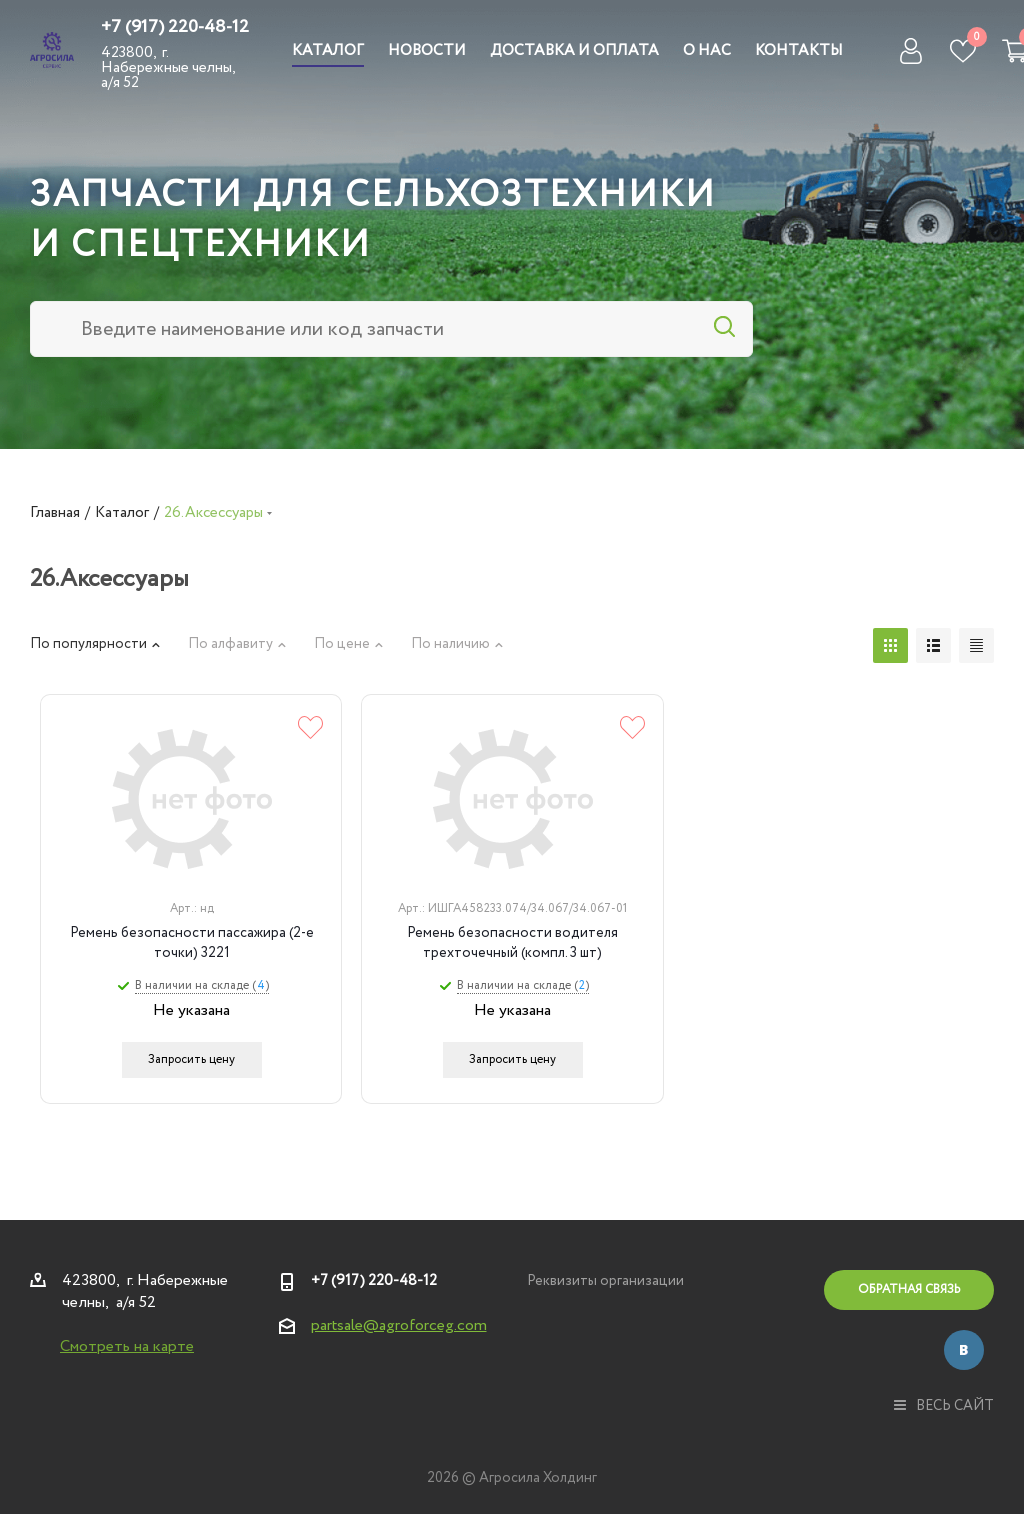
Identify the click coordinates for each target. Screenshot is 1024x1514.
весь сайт (944, 1406)
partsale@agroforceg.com (399, 1325)
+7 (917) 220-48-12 (175, 27)
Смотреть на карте (127, 1346)
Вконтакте (964, 1350)
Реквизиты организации (605, 1281)
